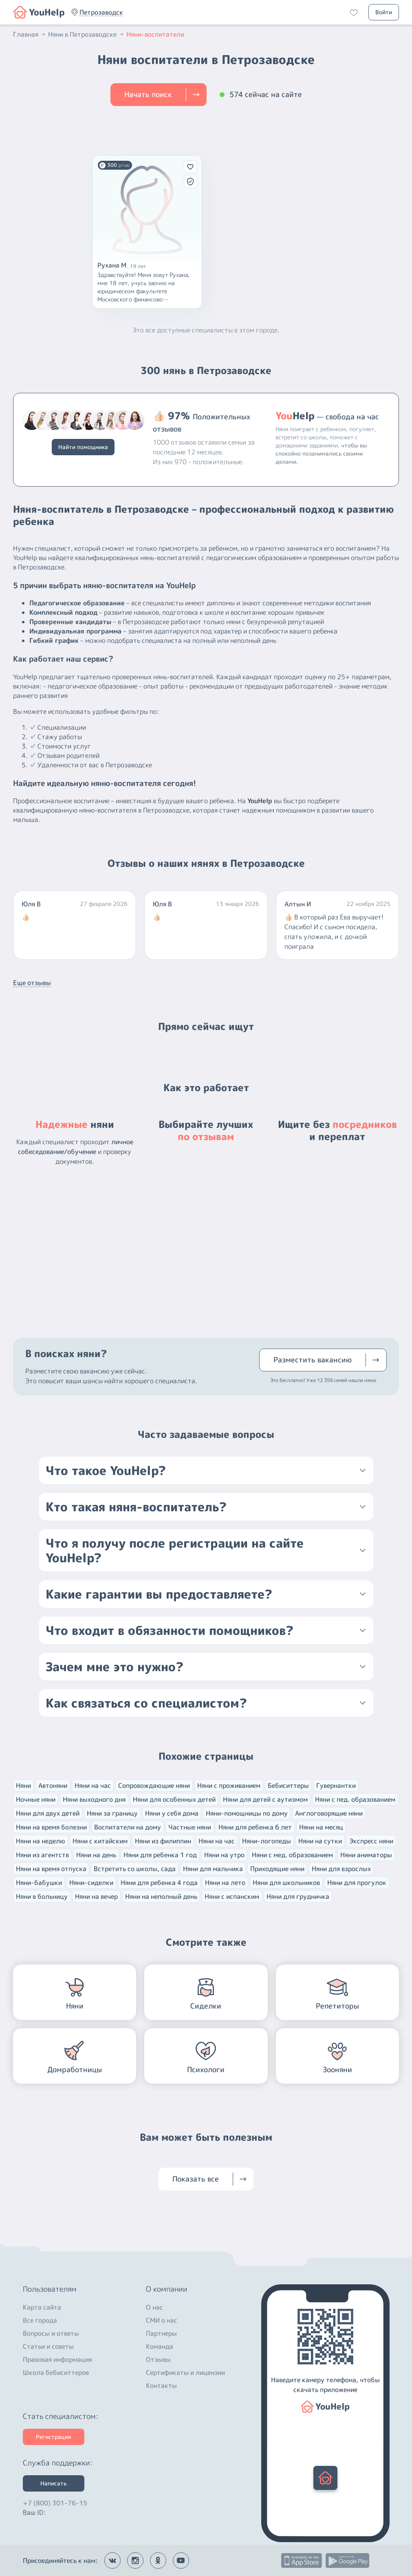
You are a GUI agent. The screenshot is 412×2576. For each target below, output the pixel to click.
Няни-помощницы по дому (247, 1813)
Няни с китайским (100, 1840)
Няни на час (93, 1785)
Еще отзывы (32, 982)
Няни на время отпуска (51, 1868)
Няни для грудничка (298, 1896)
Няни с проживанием (228, 1785)
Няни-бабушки (39, 1882)
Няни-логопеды (266, 1840)
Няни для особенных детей (174, 1799)
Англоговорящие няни (329, 1813)
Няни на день (96, 1854)
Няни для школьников (286, 1882)
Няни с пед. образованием (355, 1799)
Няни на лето (225, 1882)
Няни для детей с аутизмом (265, 1799)
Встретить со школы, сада (135, 1868)
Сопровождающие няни (154, 1785)
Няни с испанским (232, 1896)
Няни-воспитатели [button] (155, 34)
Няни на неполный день (161, 1896)
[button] (101, 12)
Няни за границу (112, 1813)
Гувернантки (336, 1785)
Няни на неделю (40, 1840)
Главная (29, 34)
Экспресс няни (371, 1840)
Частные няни (189, 1827)
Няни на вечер (96, 1896)
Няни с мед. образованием (292, 1854)
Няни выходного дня (94, 1799)
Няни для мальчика (213, 1868)
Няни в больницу (42, 1896)
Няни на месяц (321, 1827)
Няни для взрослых (341, 1868)
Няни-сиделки (91, 1882)
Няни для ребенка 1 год (160, 1854)
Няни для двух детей (47, 1813)
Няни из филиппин (163, 1840)
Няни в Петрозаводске (86, 34)
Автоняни (52, 1785)
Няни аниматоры (366, 1854)
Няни (23, 1785)
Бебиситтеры (288, 1785)
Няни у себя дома (171, 1813)
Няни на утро (224, 1854)
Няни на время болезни (51, 1827)
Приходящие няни (277, 1868)
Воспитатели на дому (127, 1827)
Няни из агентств (42, 1854)
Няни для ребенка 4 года (159, 1882)
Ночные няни (35, 1799)
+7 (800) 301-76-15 (55, 2500)
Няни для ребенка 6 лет (255, 1827)
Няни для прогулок (356, 1882)
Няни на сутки (320, 1840)
